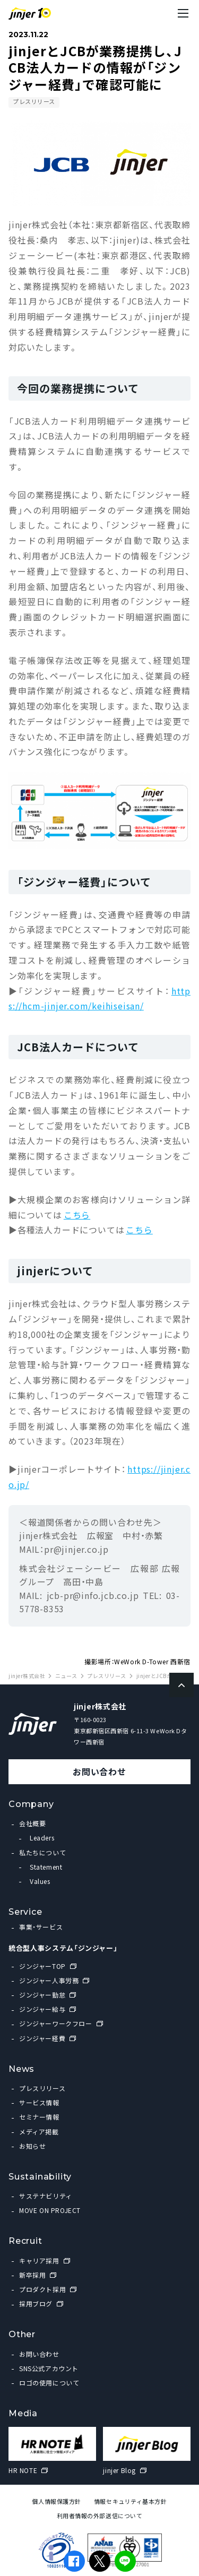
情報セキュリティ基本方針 (130, 2501)
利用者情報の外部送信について (100, 2515)
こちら (77, 1214)
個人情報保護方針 (56, 2501)
